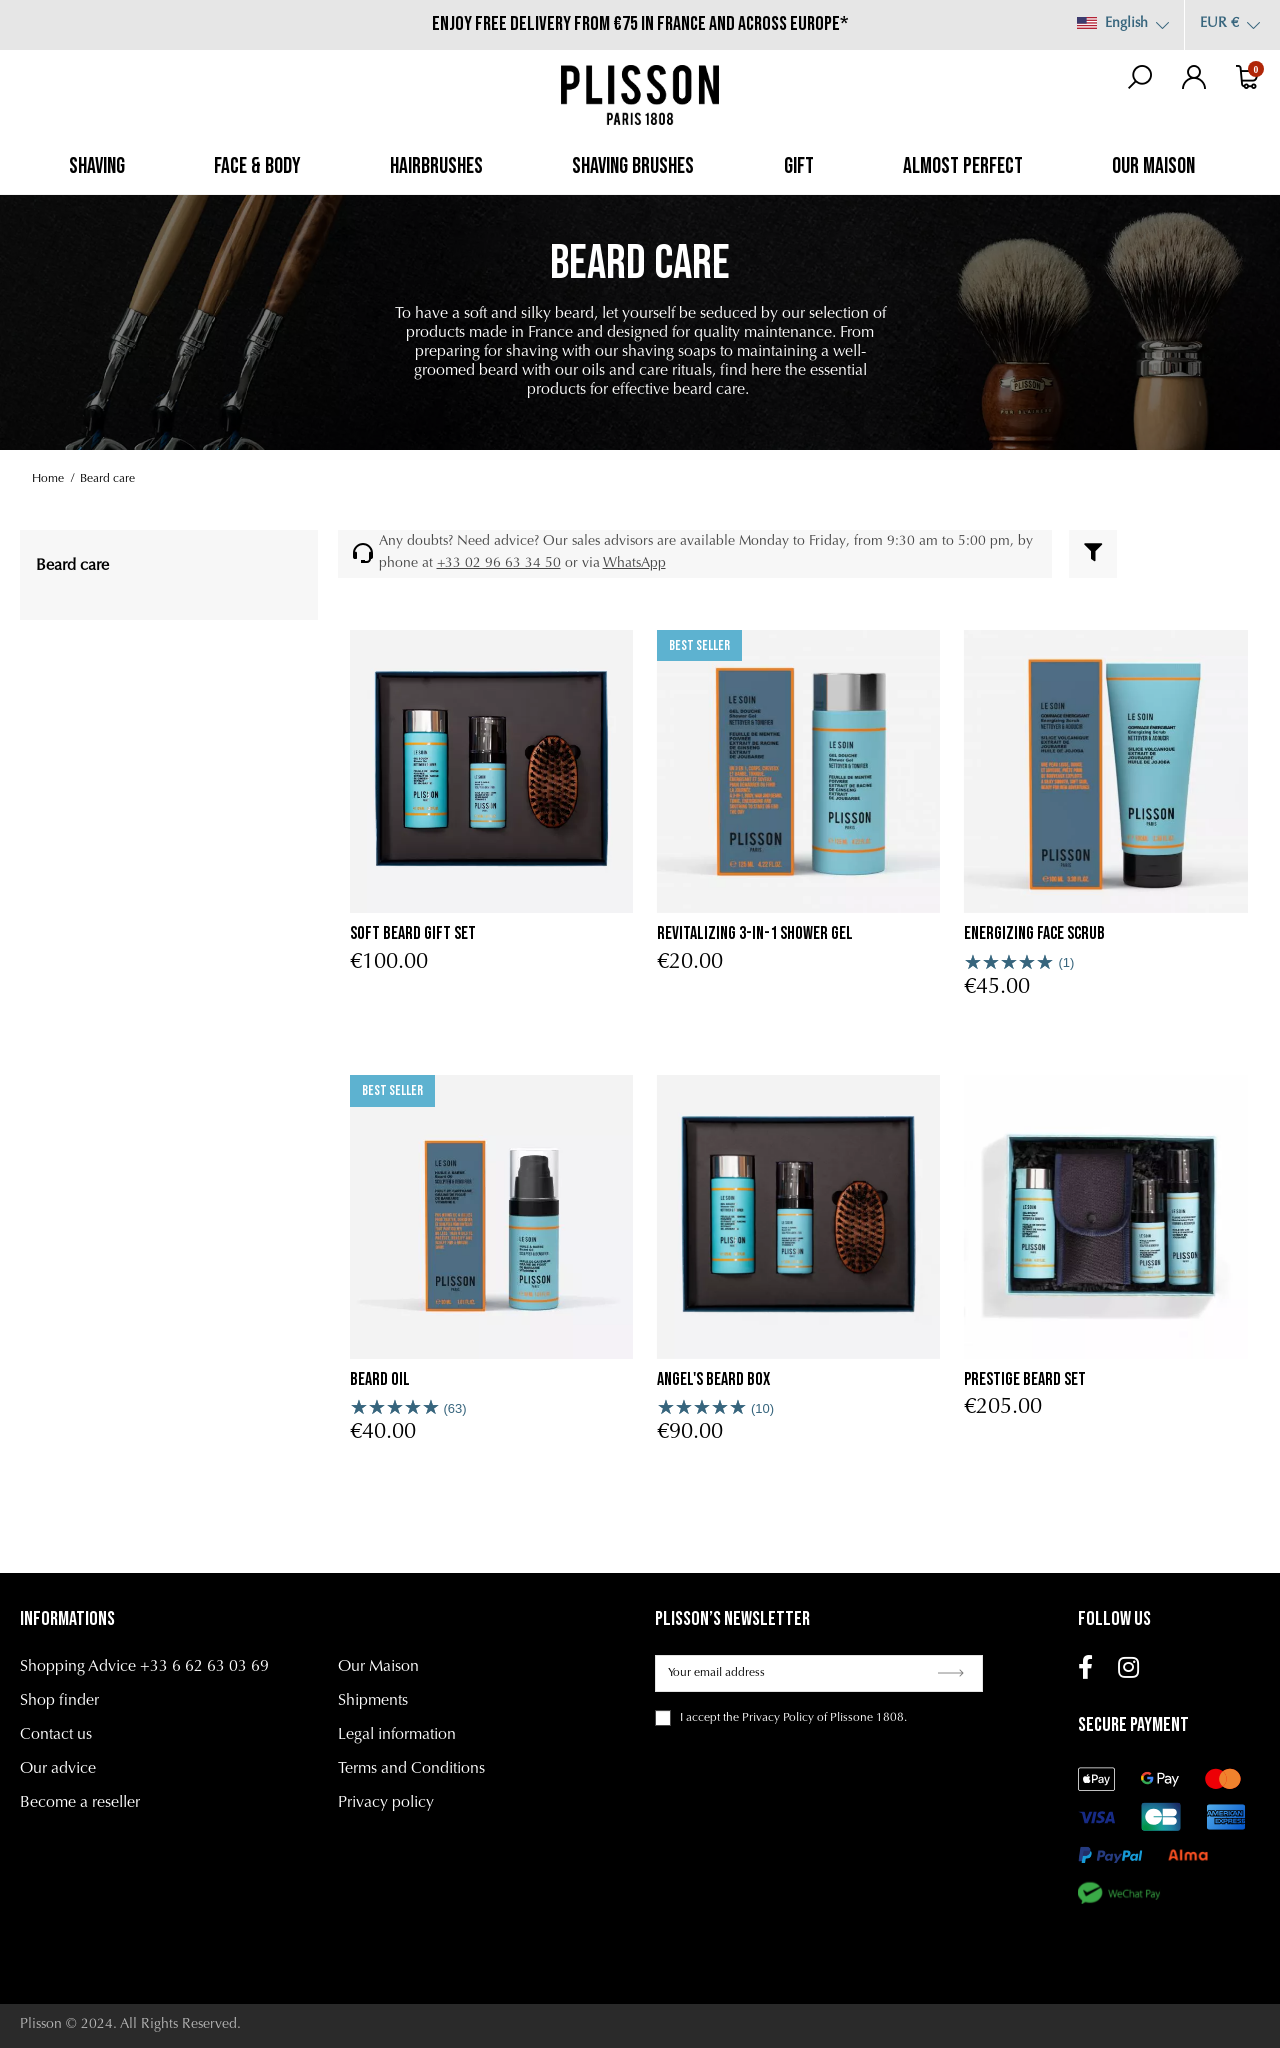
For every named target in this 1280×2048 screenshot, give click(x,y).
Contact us (56, 1735)
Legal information (397, 1735)
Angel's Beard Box (713, 1379)
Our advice (58, 1769)
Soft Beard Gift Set (413, 933)
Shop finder (59, 1701)
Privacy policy (386, 1803)
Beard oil (380, 1379)
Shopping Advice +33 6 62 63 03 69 (144, 1667)
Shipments (373, 1701)
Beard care (72, 566)
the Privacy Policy (768, 1718)
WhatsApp (634, 564)
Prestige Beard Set (1025, 1379)
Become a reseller (80, 1803)
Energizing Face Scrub (1034, 933)
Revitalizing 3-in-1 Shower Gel (755, 933)
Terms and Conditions (411, 1769)
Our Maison (378, 1667)
